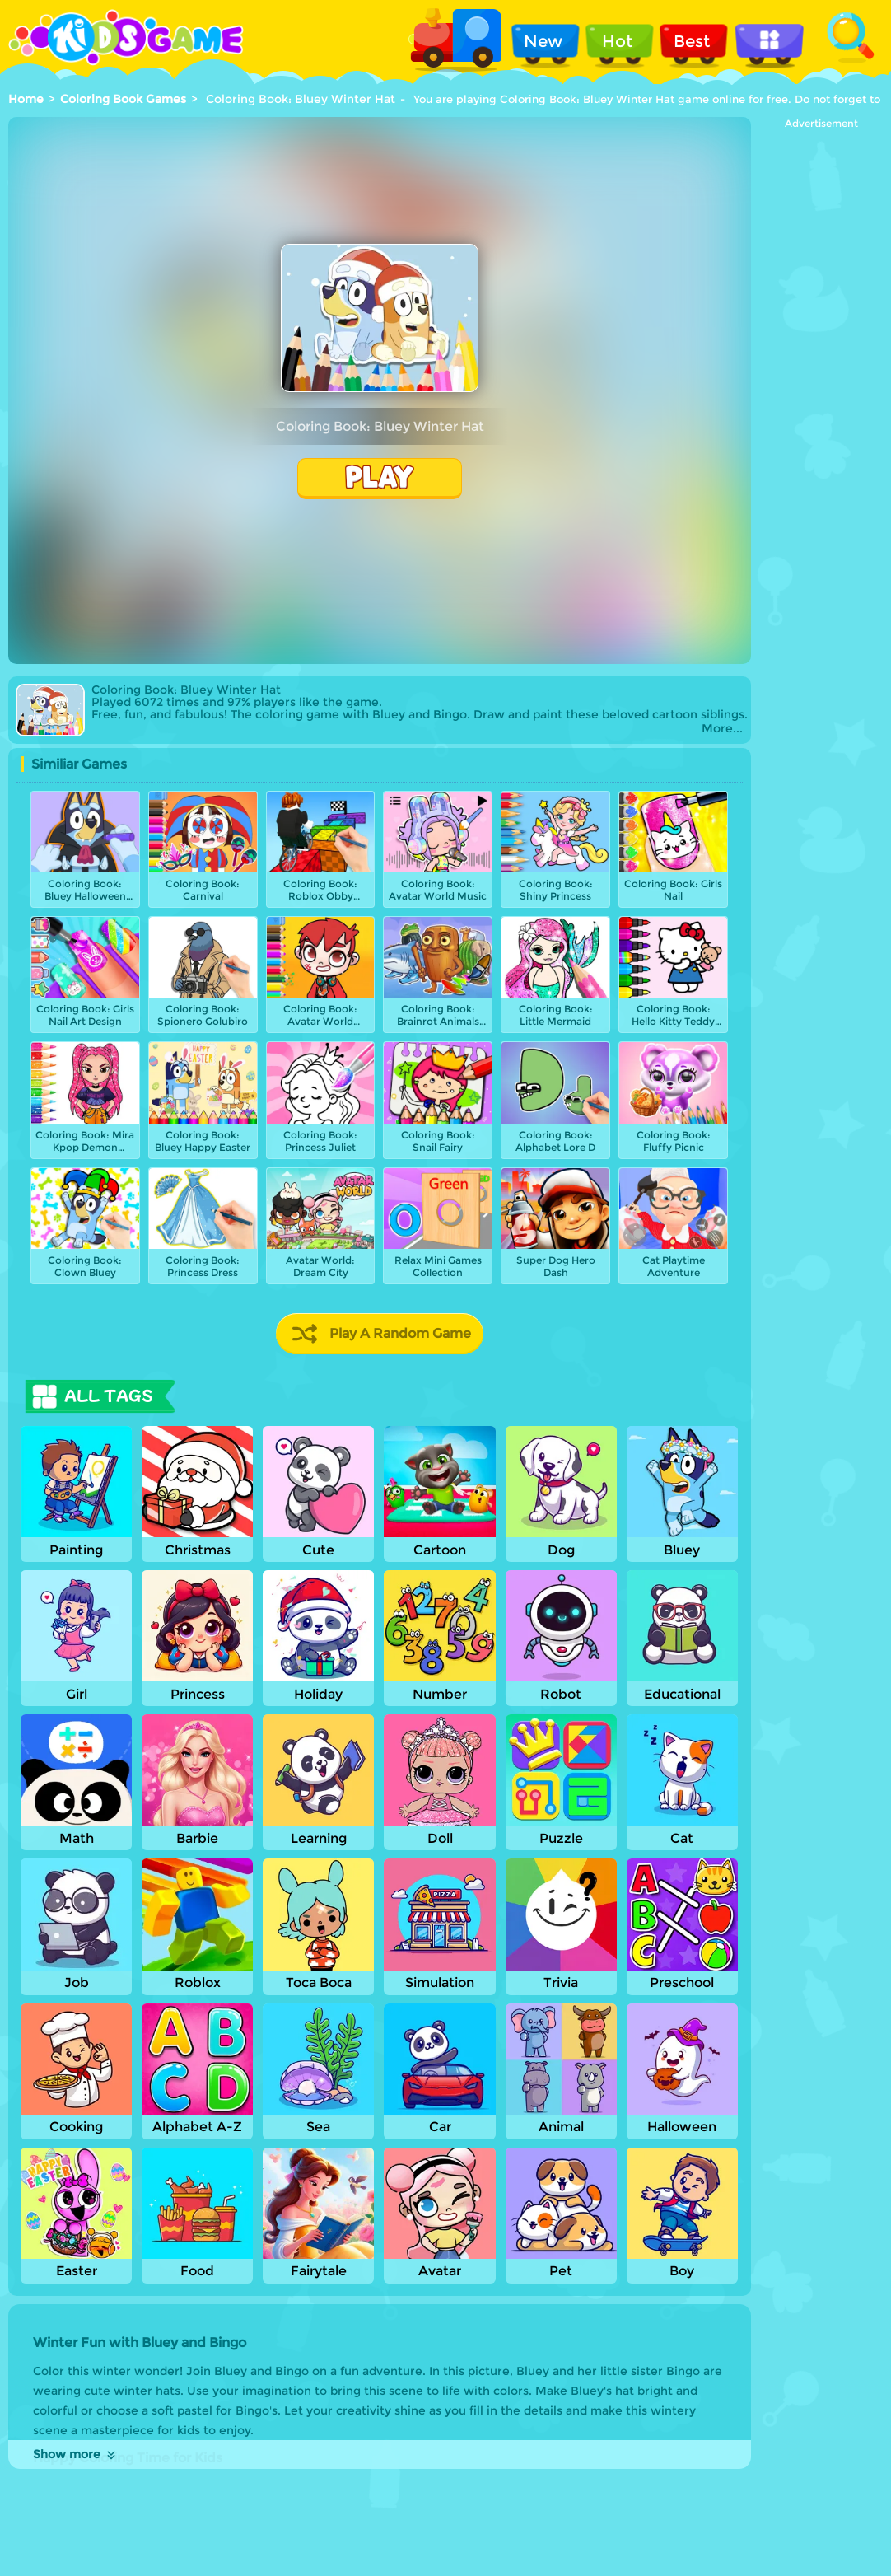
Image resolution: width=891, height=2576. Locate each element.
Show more (75, 2454)
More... (722, 728)
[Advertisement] (821, 376)
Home (26, 98)
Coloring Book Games (123, 98)
